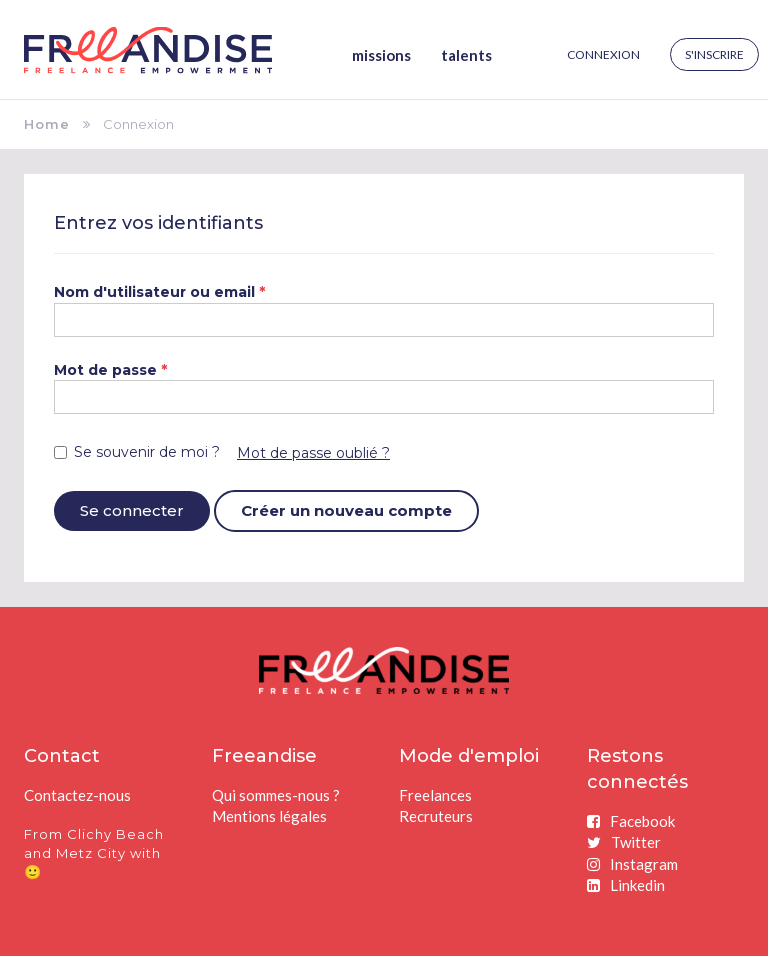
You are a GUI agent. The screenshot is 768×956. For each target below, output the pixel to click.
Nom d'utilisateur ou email (160, 291)
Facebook (631, 821)
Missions (381, 55)
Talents (466, 55)
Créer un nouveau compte (346, 510)
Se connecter (132, 510)
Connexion (603, 54)
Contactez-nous (77, 795)
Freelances (435, 795)
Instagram (632, 864)
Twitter (624, 842)
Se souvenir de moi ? (137, 452)
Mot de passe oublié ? (313, 453)
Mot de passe (111, 369)
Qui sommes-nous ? (276, 795)
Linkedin (626, 885)
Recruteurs (436, 816)
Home (47, 124)
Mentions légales (269, 816)
